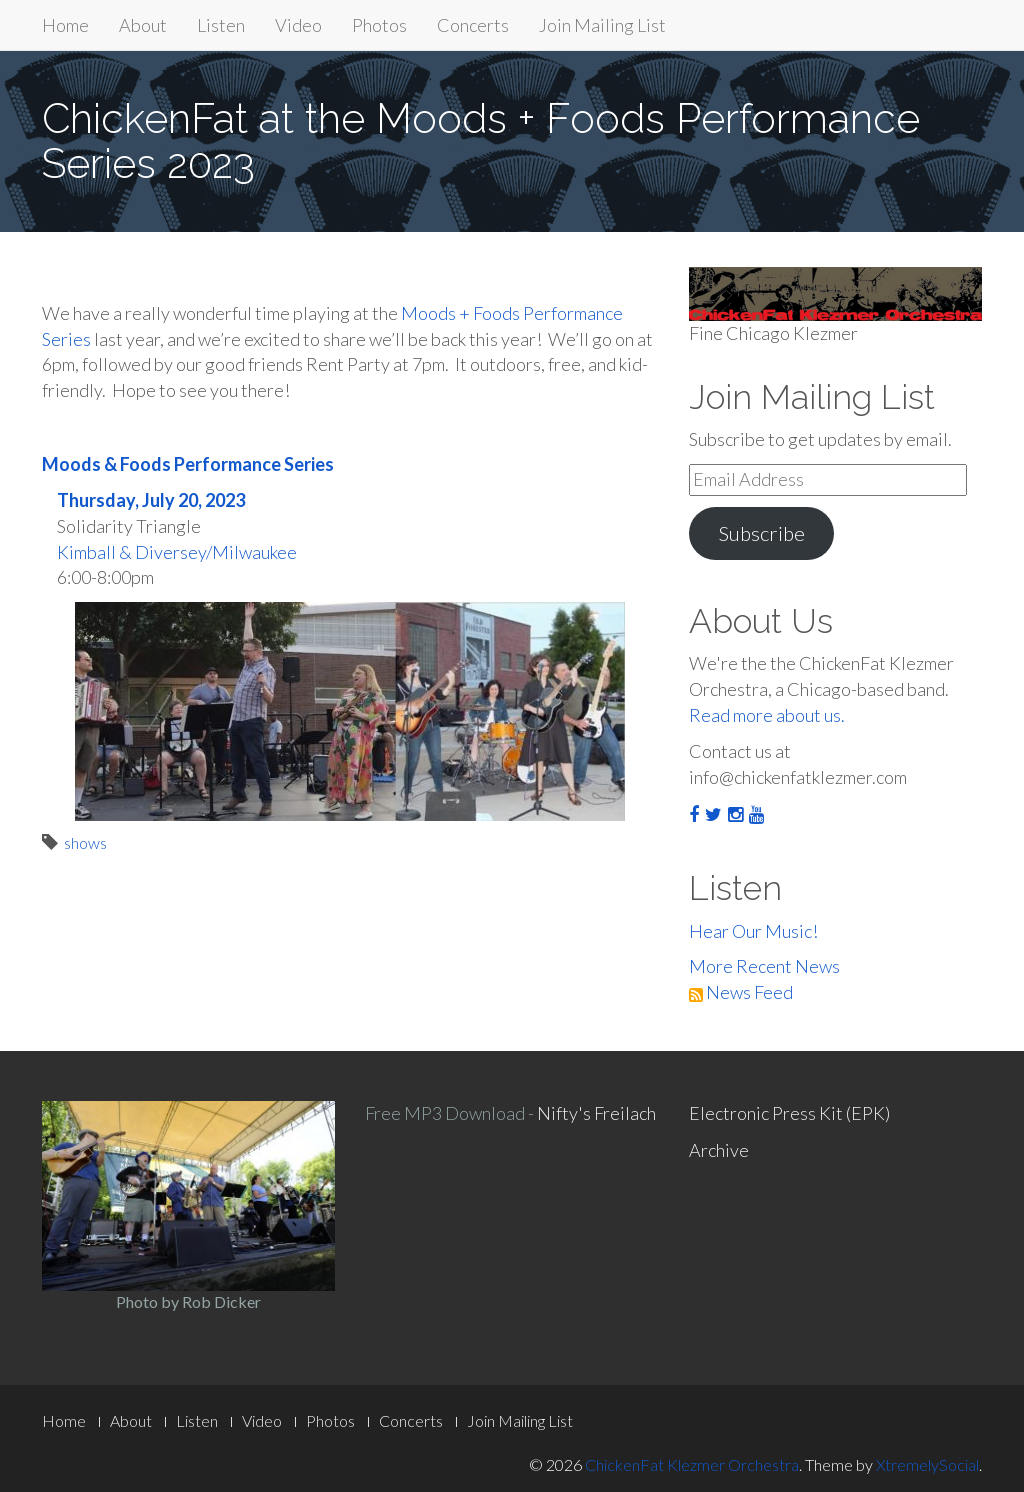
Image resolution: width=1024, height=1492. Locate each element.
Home (65, 25)
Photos (379, 25)
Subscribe (761, 533)
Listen (221, 25)
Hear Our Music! (753, 931)
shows (85, 842)
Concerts (473, 25)
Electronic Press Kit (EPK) (789, 1113)
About (143, 25)
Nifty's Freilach (596, 1113)
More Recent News (764, 966)
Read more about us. (767, 715)
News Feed (741, 992)
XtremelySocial (927, 1464)
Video (298, 25)
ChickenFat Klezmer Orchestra (692, 1464)
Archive (719, 1150)
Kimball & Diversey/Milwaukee (177, 552)
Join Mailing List (602, 25)
